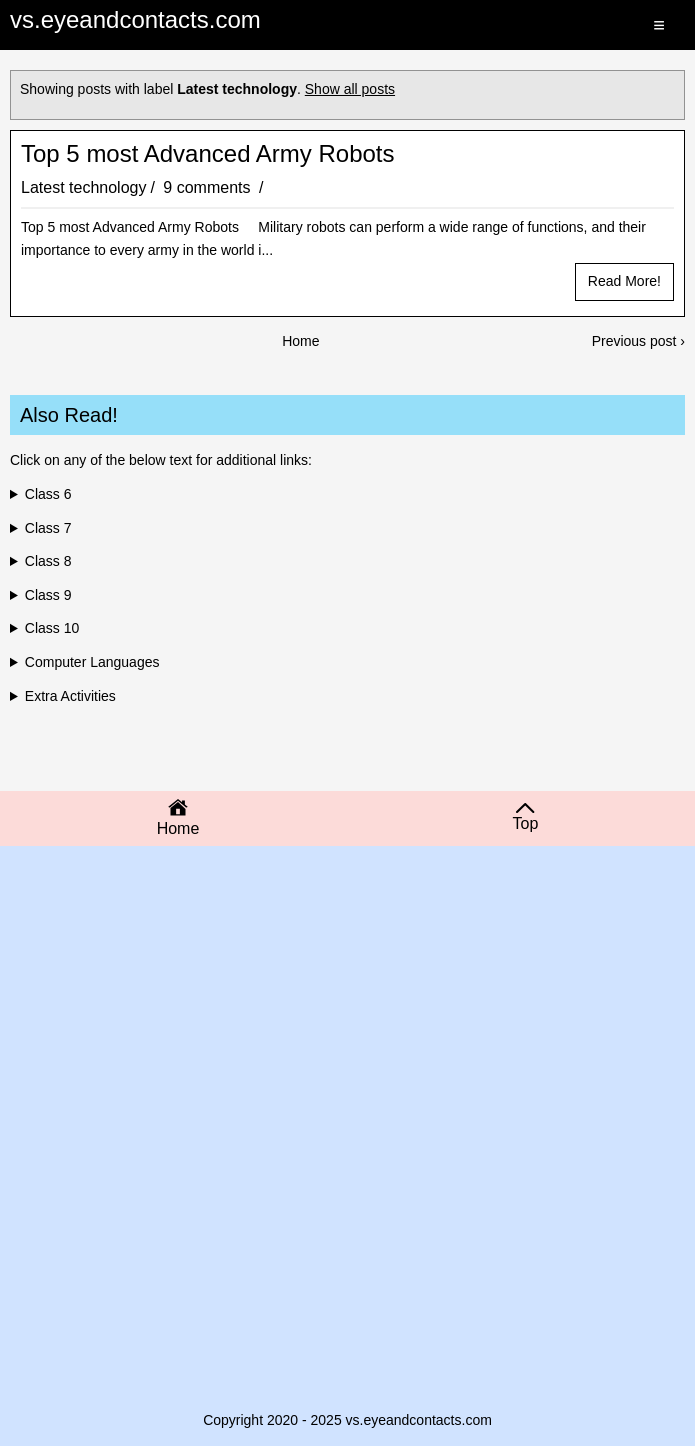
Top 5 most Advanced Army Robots (208, 154)
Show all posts (350, 89)
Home (300, 341)
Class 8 (48, 561)
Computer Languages (92, 662)
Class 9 (48, 595)
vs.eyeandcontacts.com (135, 19)
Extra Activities (70, 696)
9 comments (209, 187)
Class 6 (48, 494)
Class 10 (52, 628)
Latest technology (83, 187)
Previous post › (638, 341)
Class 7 (48, 528)
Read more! (624, 281)
